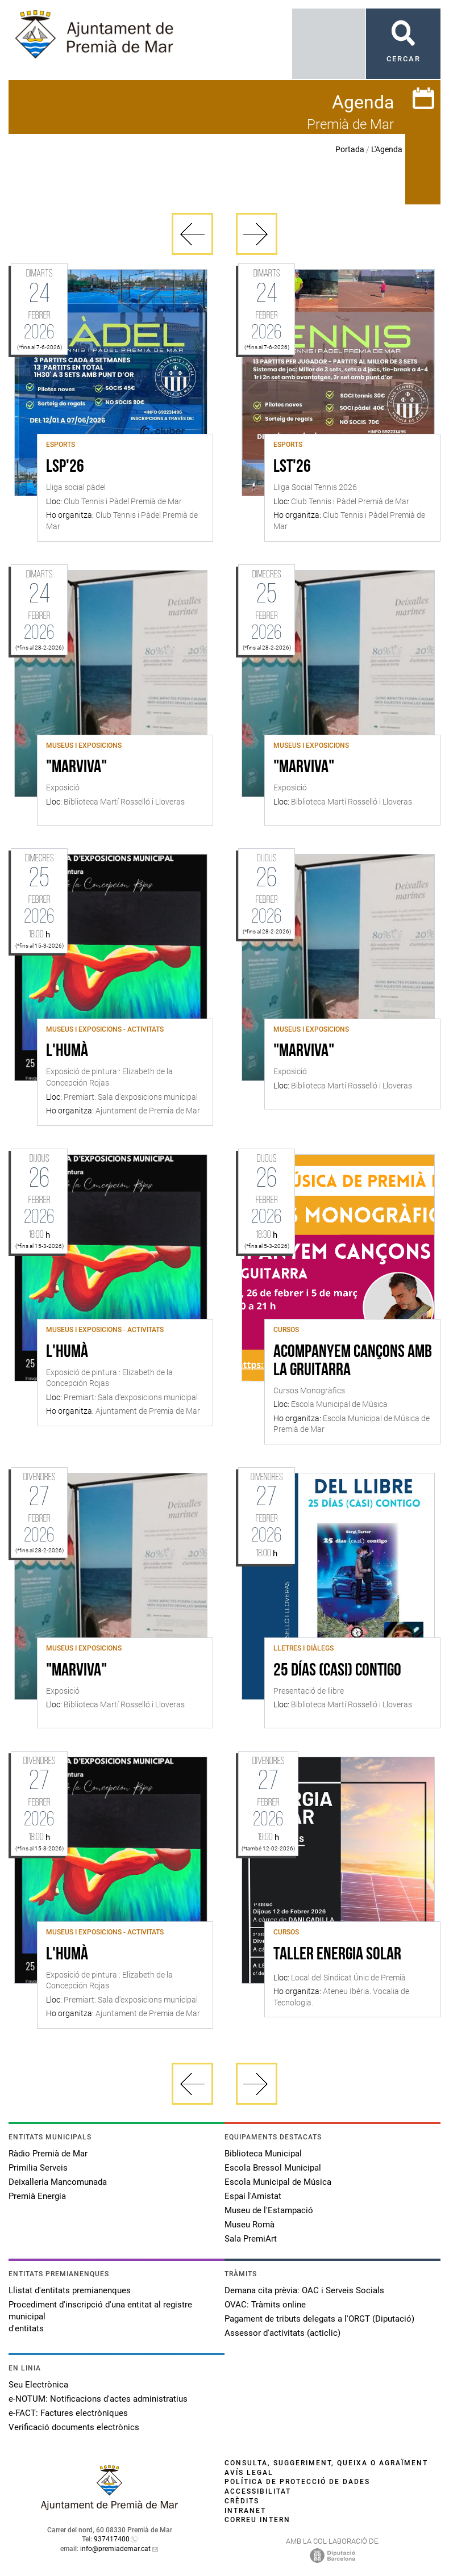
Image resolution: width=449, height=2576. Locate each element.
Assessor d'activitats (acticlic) (282, 2333)
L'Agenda (386, 149)
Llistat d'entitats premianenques (70, 2290)
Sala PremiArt (250, 2239)
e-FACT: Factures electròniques (68, 2413)
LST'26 (292, 467)
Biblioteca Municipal (263, 2153)
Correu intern (257, 2520)
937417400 (112, 2539)
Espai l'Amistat (252, 2196)
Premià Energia (37, 2196)
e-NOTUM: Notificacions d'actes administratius (98, 2399)
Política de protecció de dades (297, 2482)
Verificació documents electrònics (74, 2427)
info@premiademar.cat (115, 2549)
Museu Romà (249, 2224)
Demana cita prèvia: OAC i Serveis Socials (304, 2290)
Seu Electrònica (38, 2385)
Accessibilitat (257, 2491)
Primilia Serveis (38, 2168)
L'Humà (67, 1051)
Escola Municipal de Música (277, 2182)
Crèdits (241, 2501)
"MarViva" (76, 768)
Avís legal (248, 2473)
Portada (349, 149)
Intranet (245, 2511)
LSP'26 (65, 467)
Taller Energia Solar (337, 1955)
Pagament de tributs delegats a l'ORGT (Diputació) (319, 2319)
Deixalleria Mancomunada (58, 2182)
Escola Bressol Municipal (272, 2168)
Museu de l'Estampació (268, 2210)
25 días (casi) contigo (337, 1671)
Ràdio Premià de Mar (48, 2153)
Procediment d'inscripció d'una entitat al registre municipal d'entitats (100, 2316)
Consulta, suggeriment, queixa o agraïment (326, 2463)
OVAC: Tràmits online (265, 2304)
